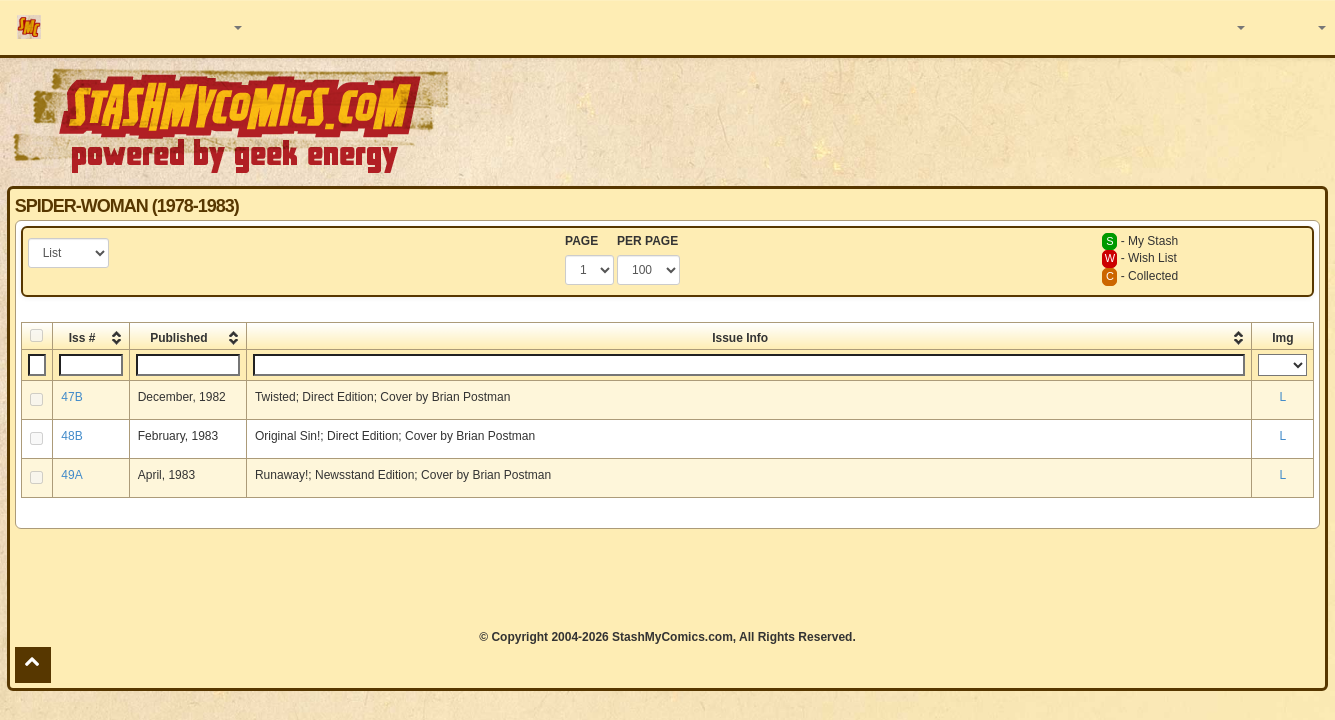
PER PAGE (647, 241)
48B (71, 436)
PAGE (581, 241)
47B (71, 397)
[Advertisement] (943, 120)
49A (71, 475)
